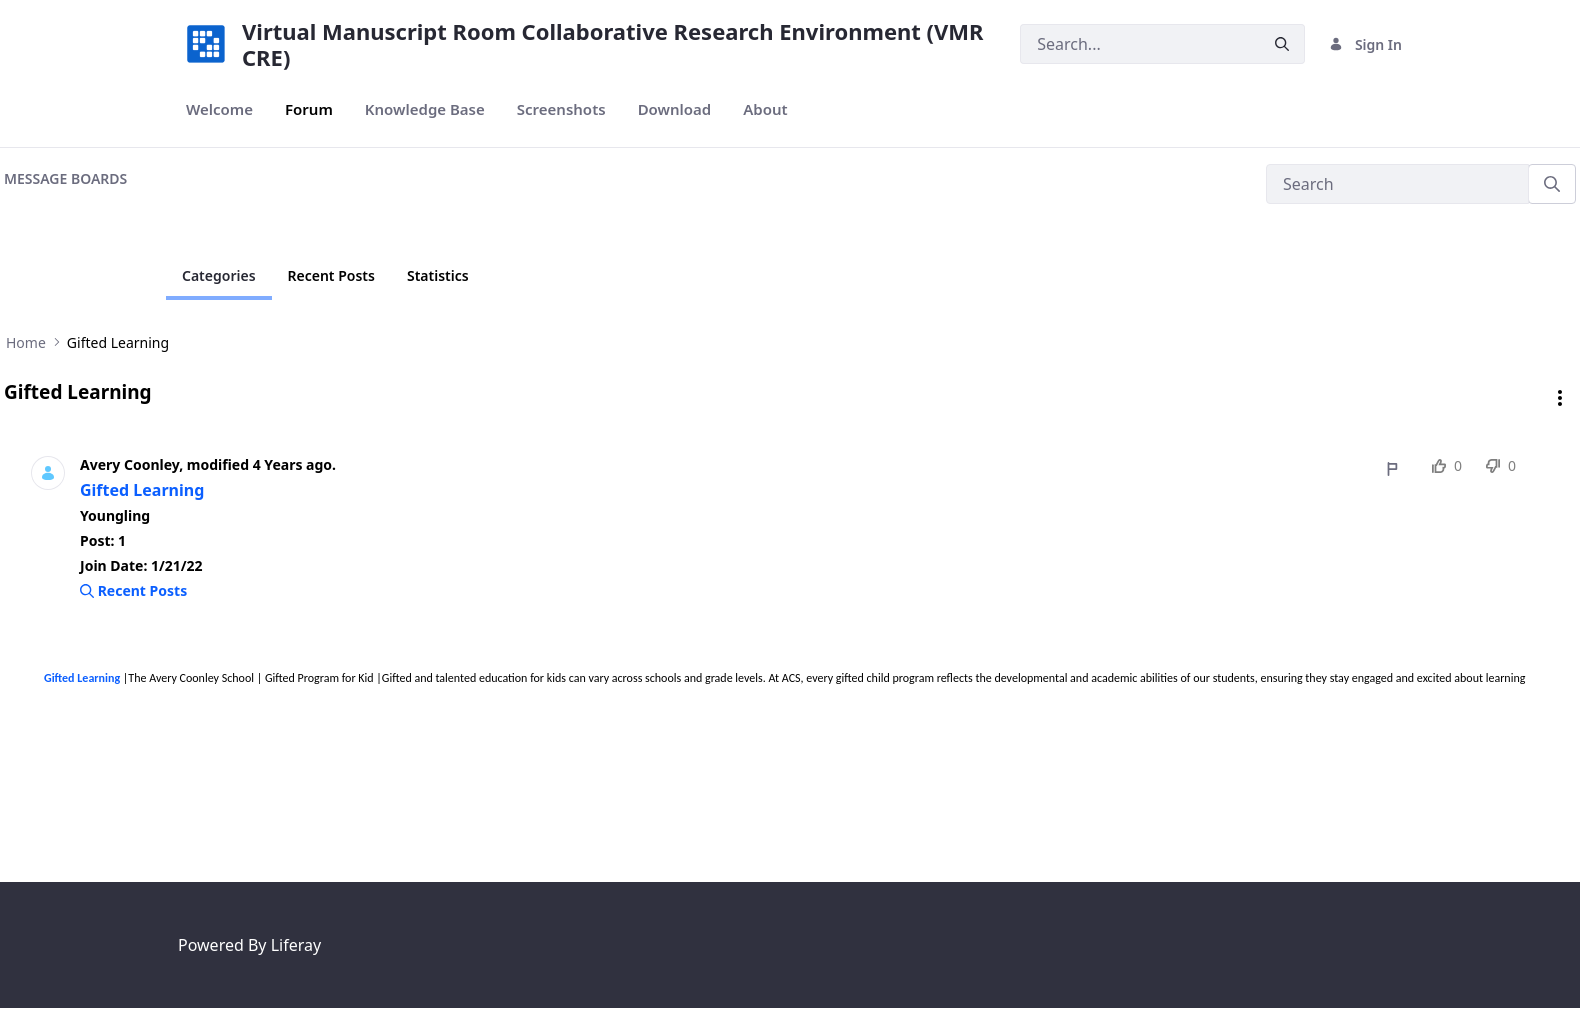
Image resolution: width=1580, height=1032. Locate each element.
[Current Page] (219, 276)
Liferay (296, 945)
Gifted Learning (142, 490)
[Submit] (1282, 44)
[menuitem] (219, 109)
